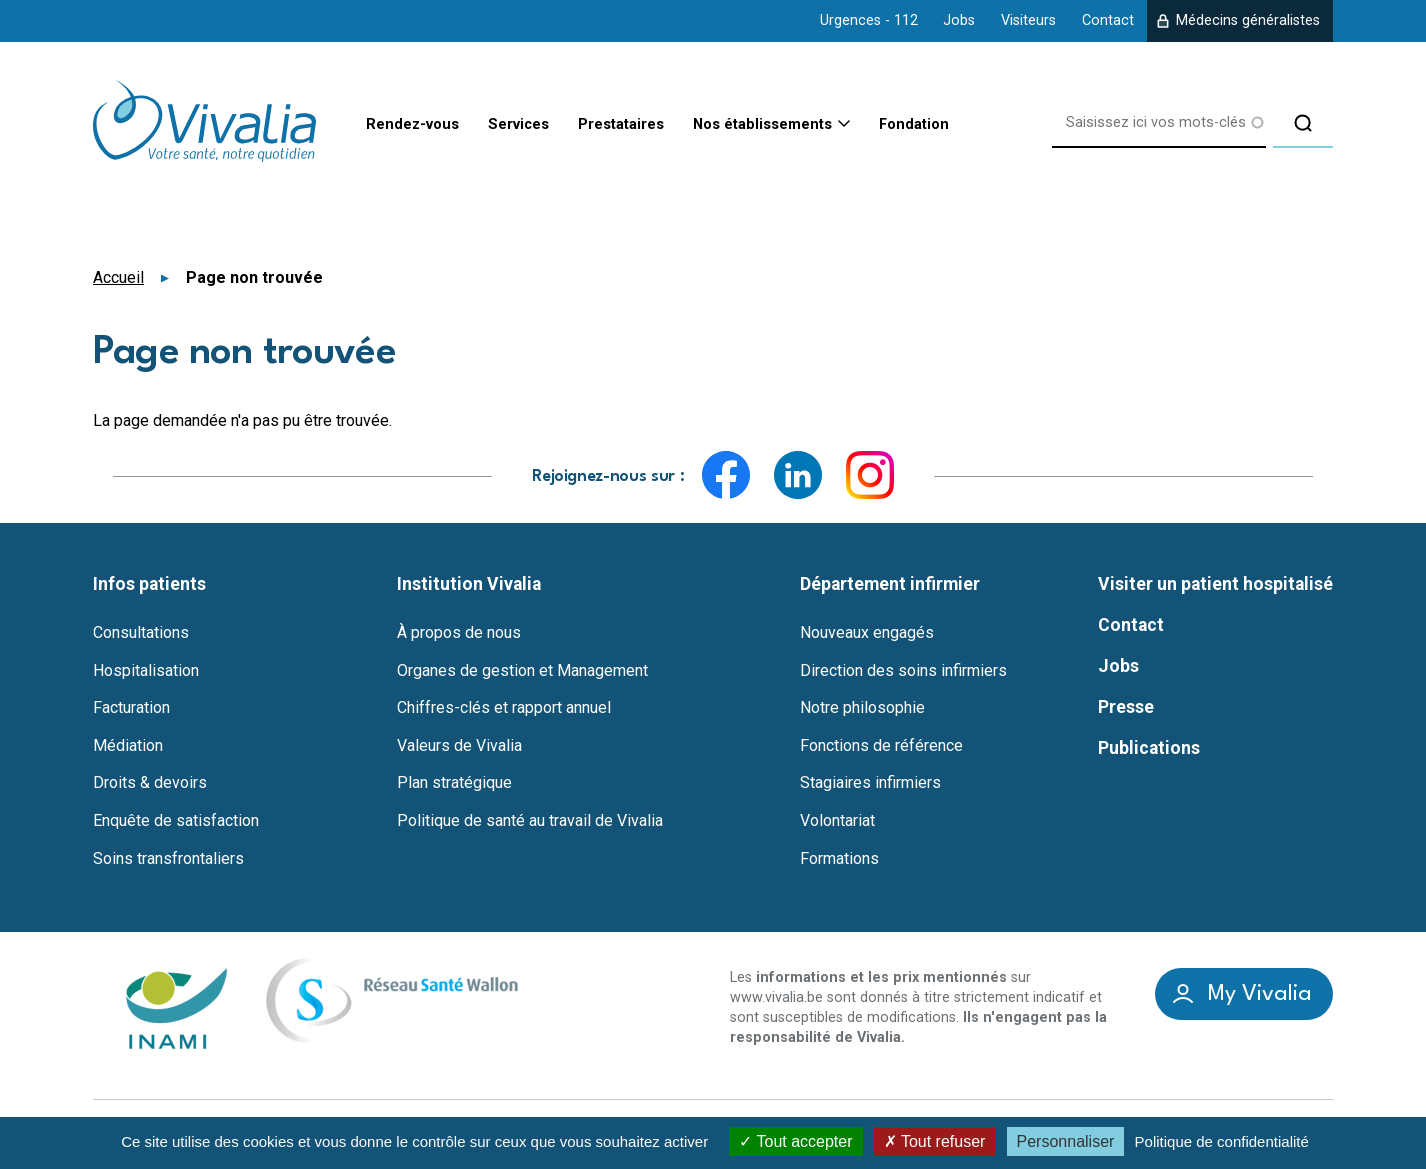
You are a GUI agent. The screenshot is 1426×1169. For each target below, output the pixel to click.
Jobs (959, 20)
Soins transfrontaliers (168, 858)
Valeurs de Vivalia (459, 745)
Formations (839, 858)
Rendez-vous (409, 122)
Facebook (726, 474)
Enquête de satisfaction (176, 820)
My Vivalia (1260, 993)
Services (525, 122)
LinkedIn (798, 474)
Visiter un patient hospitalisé (1215, 584)
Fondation (961, 122)
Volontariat (837, 820)
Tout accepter (795, 1141)
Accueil (118, 276)
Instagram (870, 474)
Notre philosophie (862, 708)
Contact (1108, 20)
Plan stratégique (454, 783)
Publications (1149, 748)
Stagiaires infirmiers (870, 783)
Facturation (131, 708)
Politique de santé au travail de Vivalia (530, 820)
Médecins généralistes (1248, 20)
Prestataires (639, 122)
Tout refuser (935, 1141)
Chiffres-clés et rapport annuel (504, 708)
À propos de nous (459, 632)
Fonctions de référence (881, 745)
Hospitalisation (146, 670)
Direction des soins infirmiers (903, 670)
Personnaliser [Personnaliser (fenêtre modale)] (1066, 1141)
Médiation (128, 745)
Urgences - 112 (869, 20)
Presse (1126, 707)
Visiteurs (1028, 20)
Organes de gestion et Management (522, 670)
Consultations (141, 632)
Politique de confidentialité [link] (1222, 1141)
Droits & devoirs (150, 783)
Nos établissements (796, 123)
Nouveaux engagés (867, 632)
